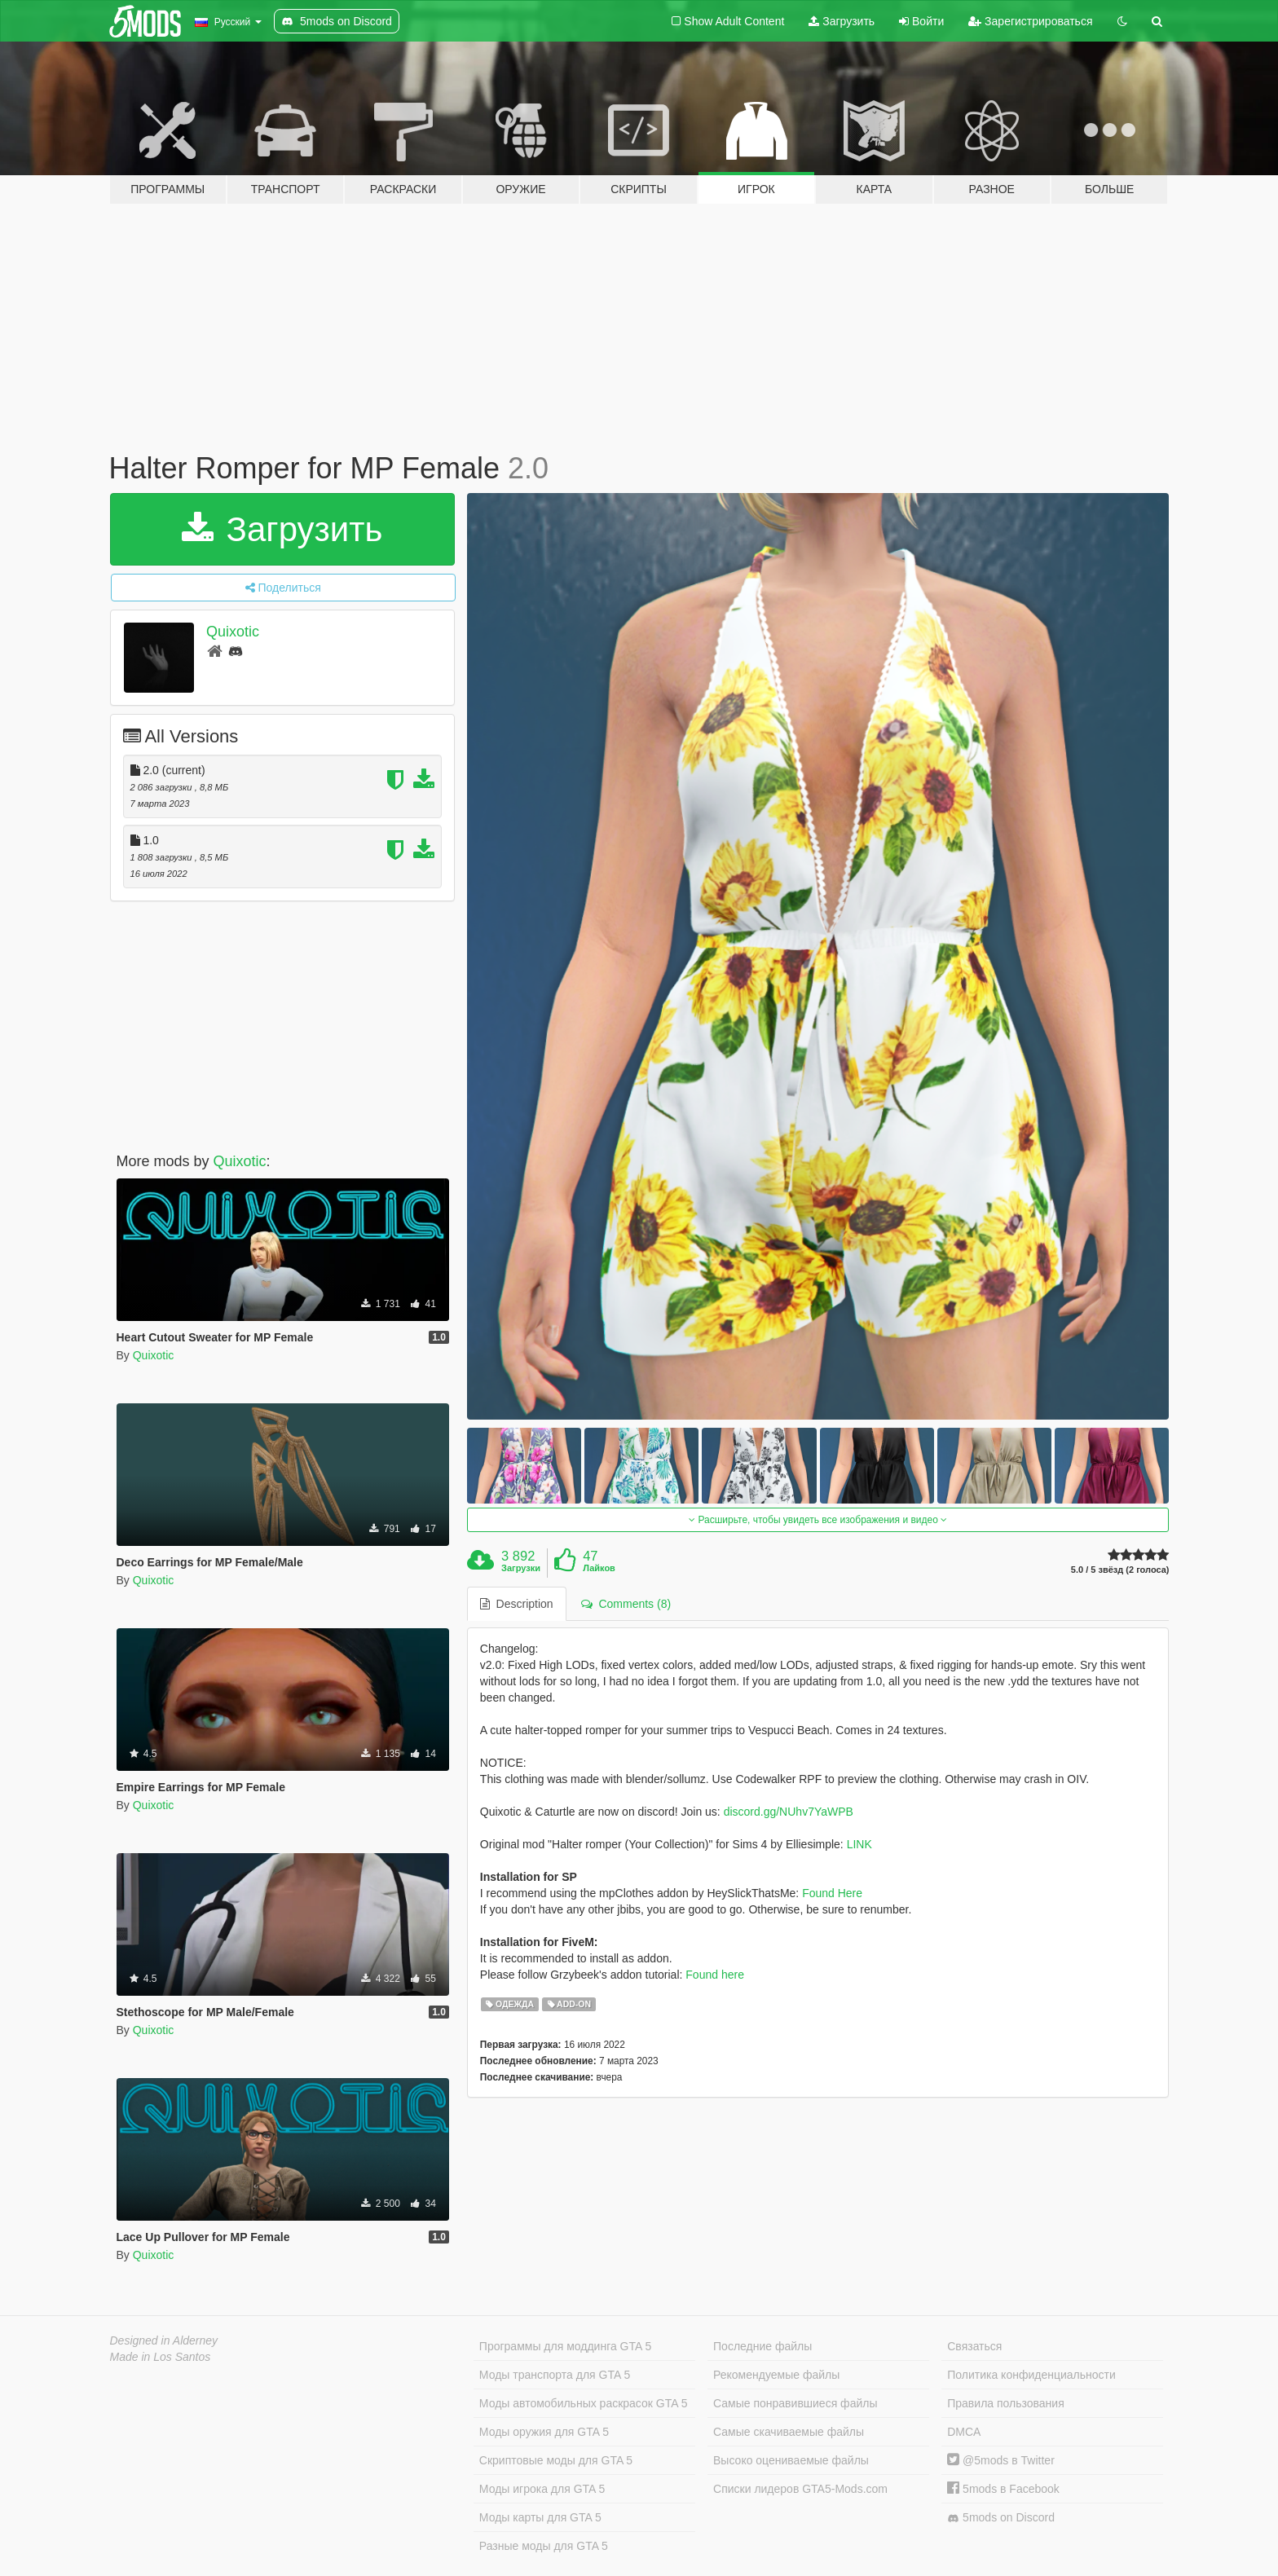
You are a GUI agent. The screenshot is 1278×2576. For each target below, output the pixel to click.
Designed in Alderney (164, 2340)
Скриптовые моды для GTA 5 (555, 2460)
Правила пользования (1005, 2403)
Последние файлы (762, 2346)
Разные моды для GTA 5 (543, 2545)
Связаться (974, 2346)
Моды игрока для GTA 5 (542, 2488)
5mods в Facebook (1003, 2488)
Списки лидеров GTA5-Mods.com (800, 2488)
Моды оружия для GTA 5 (544, 2431)
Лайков (599, 1568)
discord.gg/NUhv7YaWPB (788, 1811)
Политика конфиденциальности (1031, 2374)
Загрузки (520, 1568)
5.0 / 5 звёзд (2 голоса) (1120, 1569)
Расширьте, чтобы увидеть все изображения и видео (818, 1520)
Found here (714, 1974)
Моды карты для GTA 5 (540, 2517)
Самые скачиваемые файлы (788, 2431)
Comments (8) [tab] (626, 1603)
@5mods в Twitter (1001, 2460)
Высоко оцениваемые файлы (791, 2460)
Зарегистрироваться (1030, 21)
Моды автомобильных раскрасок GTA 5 (583, 2403)
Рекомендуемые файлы (776, 2374)
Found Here (832, 1893)
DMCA (964, 2431)
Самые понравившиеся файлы (795, 2403)
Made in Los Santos (160, 2356)
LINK (859, 1844)
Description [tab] (516, 1603)
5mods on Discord (1001, 2518)
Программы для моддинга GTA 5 (565, 2346)
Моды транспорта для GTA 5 (554, 2374)
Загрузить (842, 21)
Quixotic (232, 631)
